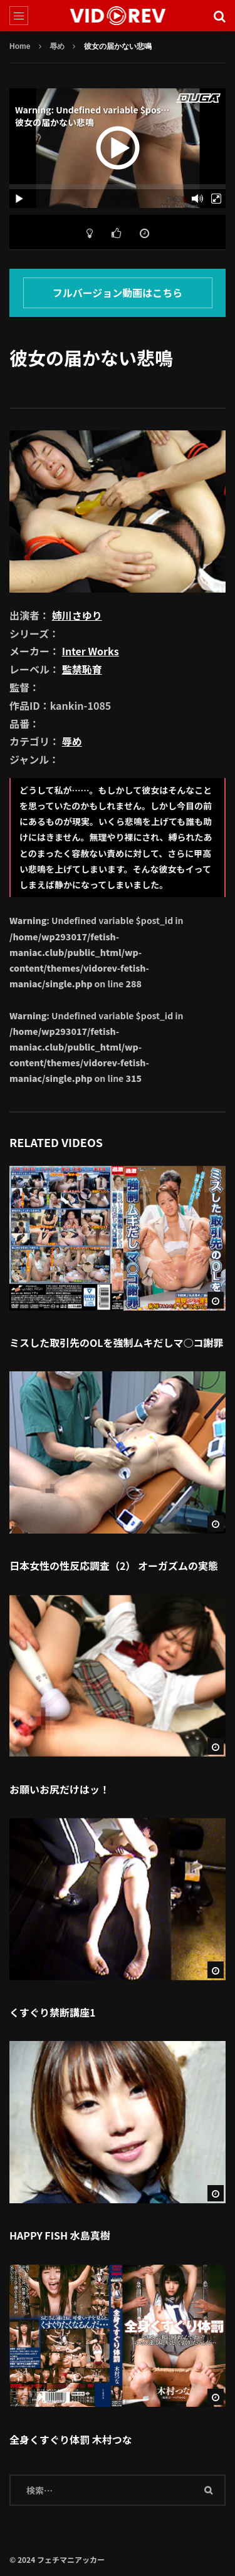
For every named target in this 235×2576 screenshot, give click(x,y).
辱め (57, 46)
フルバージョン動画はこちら (118, 292)
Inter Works (90, 650)
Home (19, 46)
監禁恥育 (82, 669)
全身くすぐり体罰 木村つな (70, 2439)
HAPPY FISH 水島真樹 (59, 2235)
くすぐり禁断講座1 (52, 2012)
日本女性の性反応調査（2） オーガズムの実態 (113, 1565)
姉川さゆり (77, 615)
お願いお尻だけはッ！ (59, 1789)
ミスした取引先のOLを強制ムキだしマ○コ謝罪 (116, 1342)
